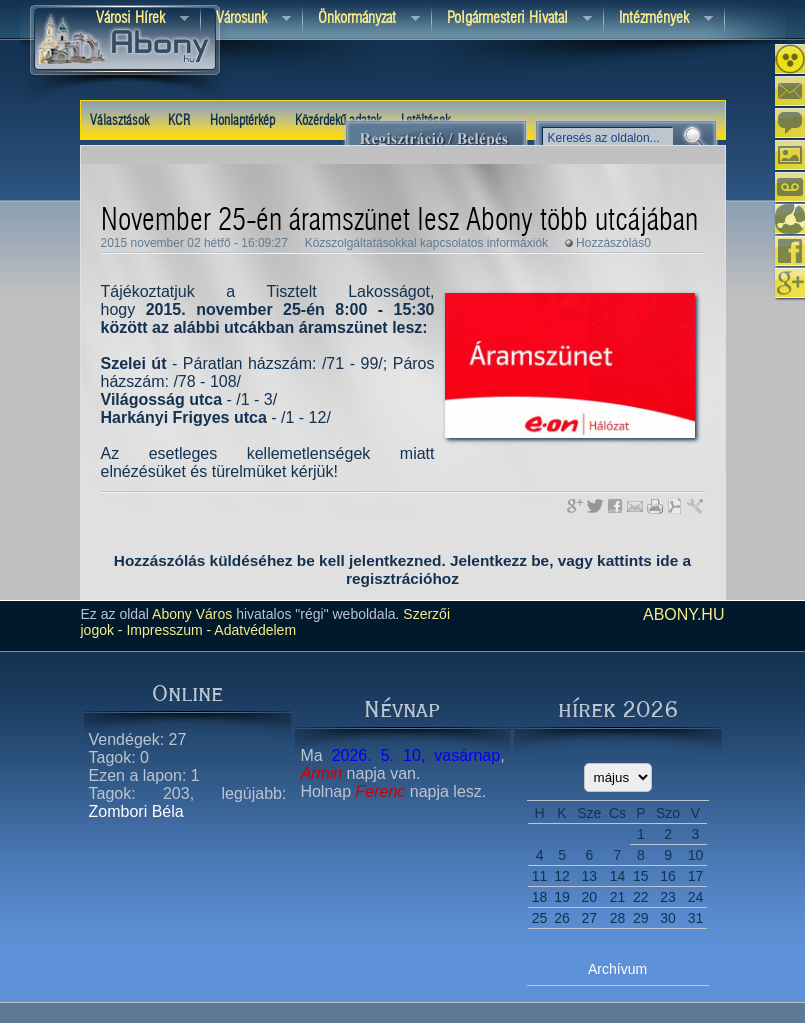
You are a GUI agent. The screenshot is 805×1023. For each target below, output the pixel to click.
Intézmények (658, 19)
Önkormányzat (361, 19)
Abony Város (192, 614)
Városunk (246, 19)
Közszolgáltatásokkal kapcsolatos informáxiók (426, 243)
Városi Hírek (135, 19)
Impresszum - (167, 630)
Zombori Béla (136, 811)
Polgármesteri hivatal (512, 19)
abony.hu (684, 614)
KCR (179, 121)
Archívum (617, 969)
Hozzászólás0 (613, 243)
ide (667, 560)
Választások (119, 121)
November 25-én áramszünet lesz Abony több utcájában (399, 221)
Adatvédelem (253, 630)
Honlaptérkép (242, 121)
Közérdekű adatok (338, 121)
